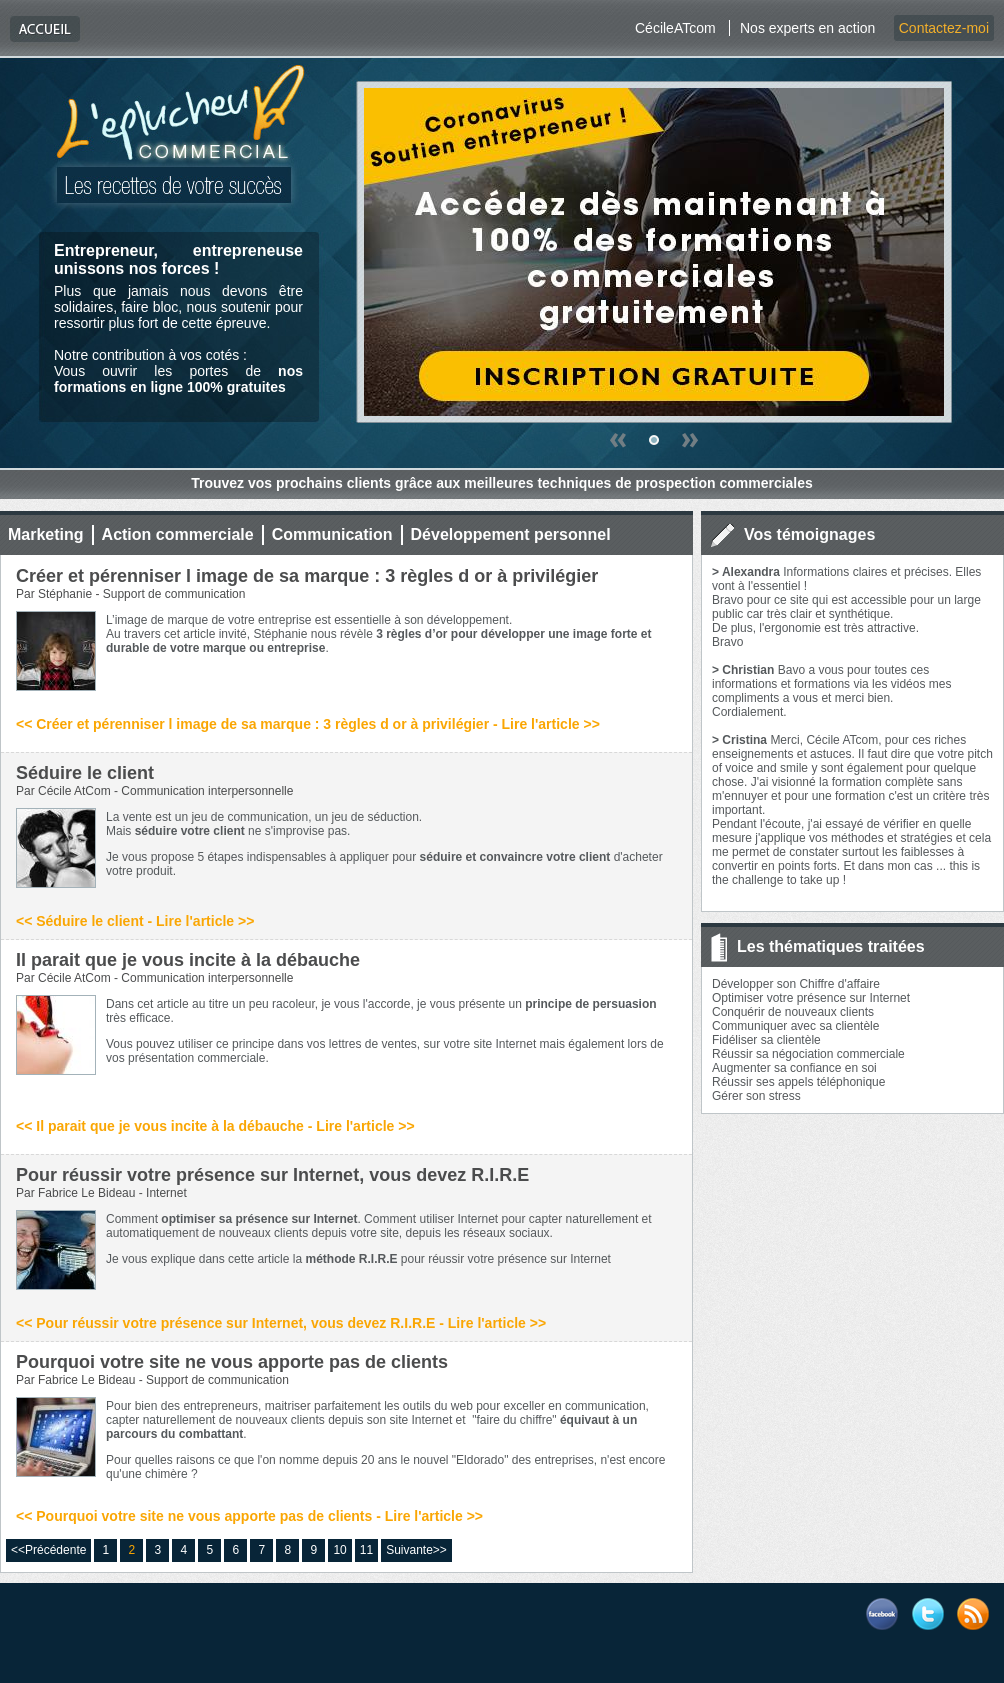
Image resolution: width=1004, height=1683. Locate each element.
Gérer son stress (756, 1096)
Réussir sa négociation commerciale (808, 1054)
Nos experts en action (807, 28)
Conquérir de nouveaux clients (793, 1012)
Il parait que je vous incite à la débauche (188, 960)
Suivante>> (416, 1550)
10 (339, 1550)
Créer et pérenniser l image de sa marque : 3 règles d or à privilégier (307, 576)
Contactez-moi (944, 28)
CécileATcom (675, 28)
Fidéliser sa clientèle (766, 1040)
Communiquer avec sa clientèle (795, 1026)
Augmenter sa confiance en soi (794, 1068)
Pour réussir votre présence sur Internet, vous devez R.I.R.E (272, 1175)
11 (366, 1550)
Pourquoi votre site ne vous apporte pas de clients (232, 1362)
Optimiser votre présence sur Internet (811, 998)
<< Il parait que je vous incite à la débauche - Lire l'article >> (215, 1126)
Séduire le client (85, 773)
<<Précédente (48, 1550)
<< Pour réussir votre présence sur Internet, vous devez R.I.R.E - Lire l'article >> (281, 1323)
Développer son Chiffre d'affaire (796, 984)
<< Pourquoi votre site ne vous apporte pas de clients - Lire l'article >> (249, 1516)
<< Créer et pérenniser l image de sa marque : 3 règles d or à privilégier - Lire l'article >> (308, 724)
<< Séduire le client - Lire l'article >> (135, 921)
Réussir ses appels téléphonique (798, 1082)
